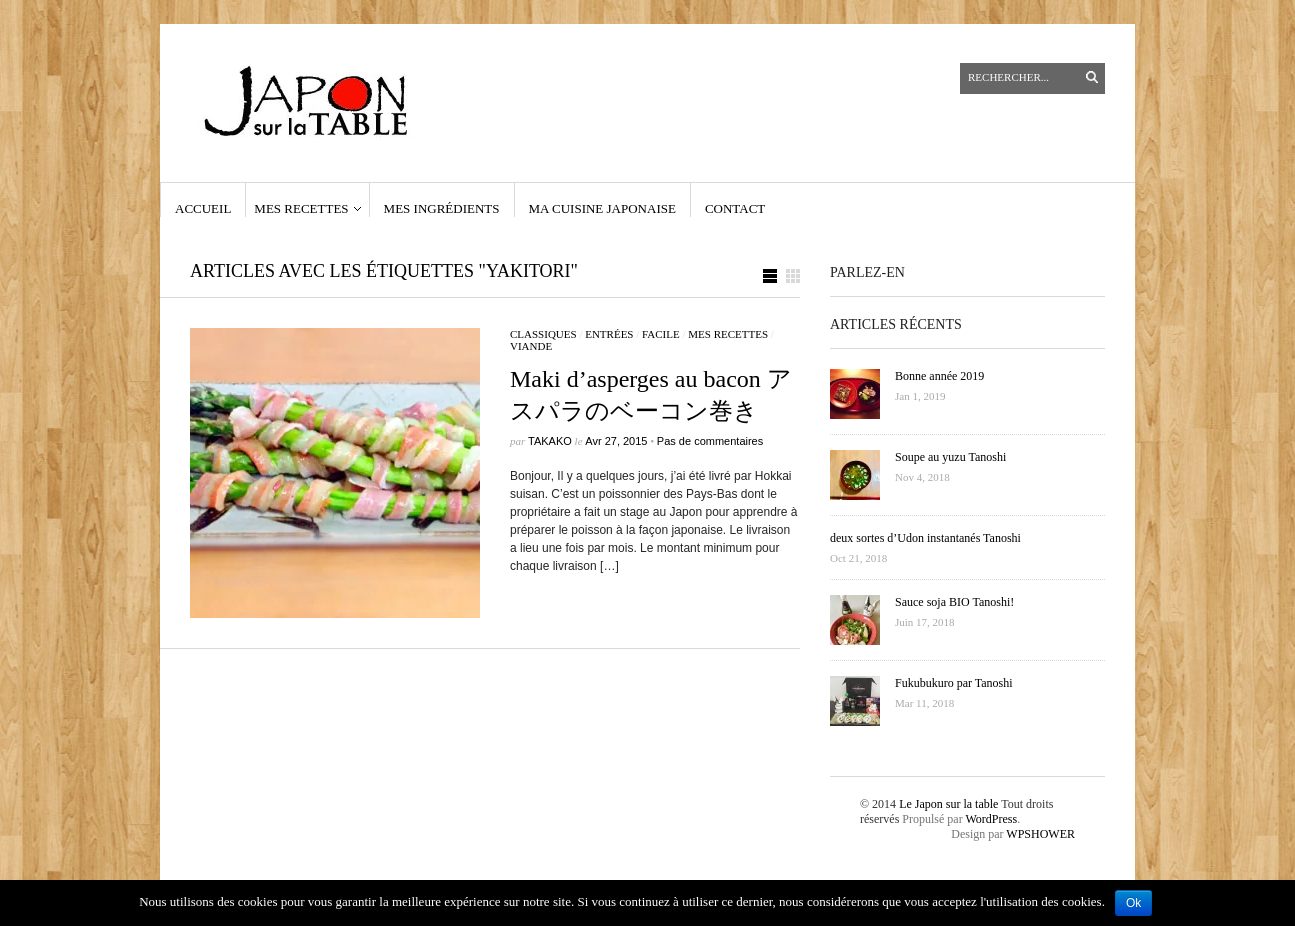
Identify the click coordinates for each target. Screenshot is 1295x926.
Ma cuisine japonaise (602, 208)
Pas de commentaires (710, 441)
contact (735, 208)
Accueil (203, 208)
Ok (1133, 903)
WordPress (991, 819)
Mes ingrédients (442, 208)
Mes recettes (301, 208)
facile (661, 334)
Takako (550, 441)
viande (531, 346)
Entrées (609, 334)
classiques (543, 334)
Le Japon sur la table (948, 804)
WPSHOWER (1040, 834)
